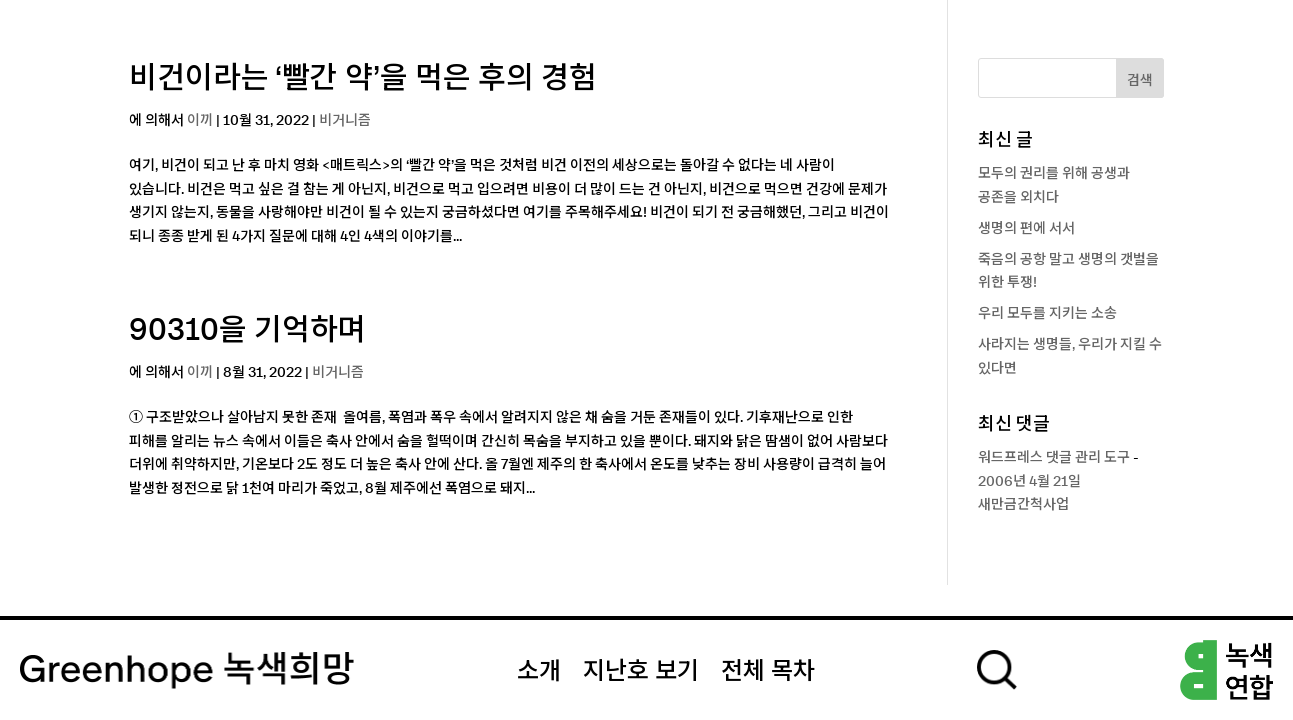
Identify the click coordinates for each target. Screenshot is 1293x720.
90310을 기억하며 (247, 331)
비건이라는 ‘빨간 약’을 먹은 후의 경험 (363, 79)
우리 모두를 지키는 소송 (1047, 314)
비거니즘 (345, 121)
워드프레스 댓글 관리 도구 (1054, 458)
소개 (539, 672)
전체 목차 (768, 672)
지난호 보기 (641, 672)
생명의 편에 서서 (1026, 229)
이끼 (200, 121)
